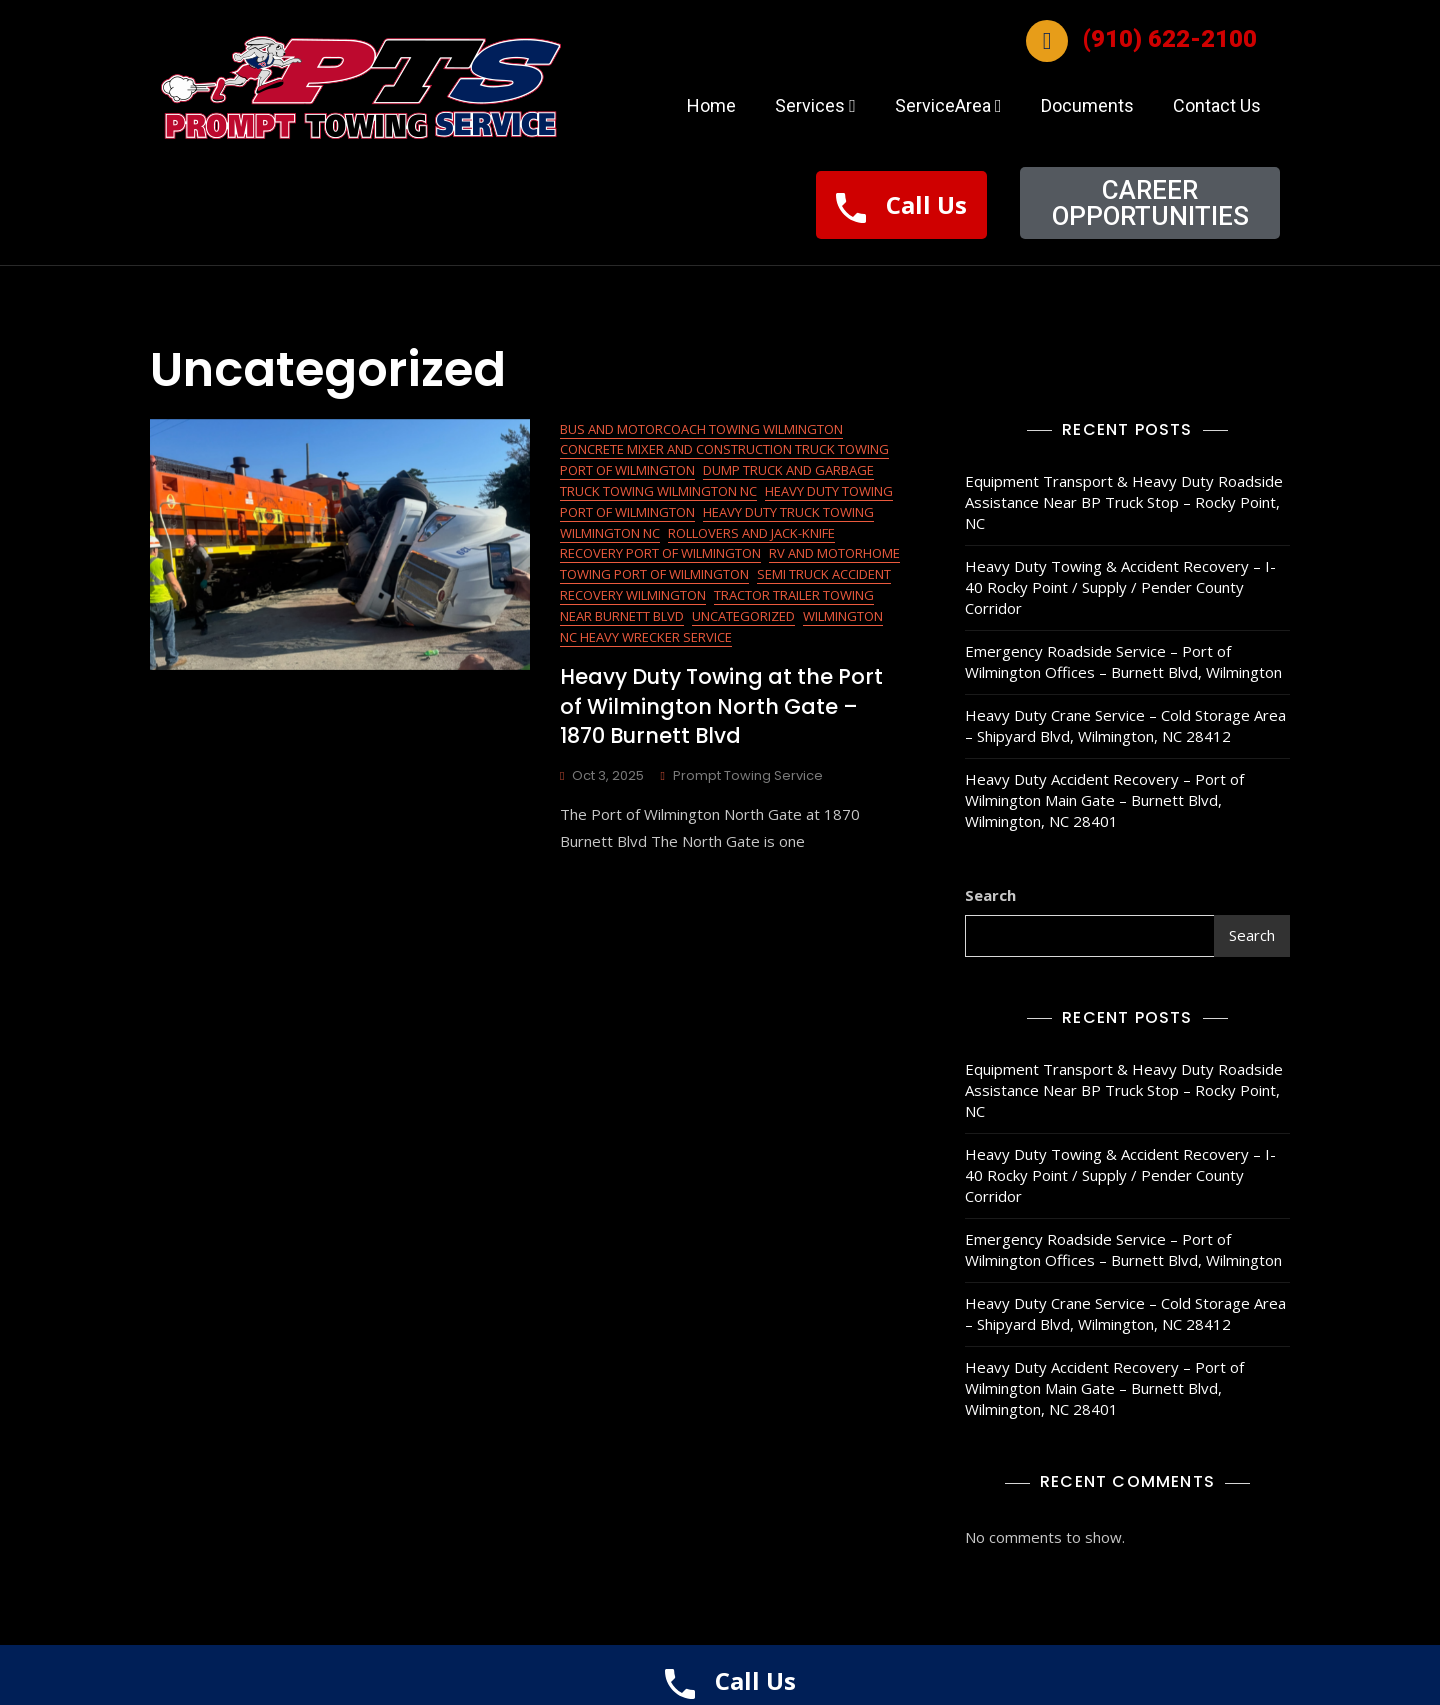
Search (990, 895)
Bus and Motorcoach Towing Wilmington (701, 429)
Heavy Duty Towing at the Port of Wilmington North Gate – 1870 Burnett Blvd (721, 706)
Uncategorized (743, 616)
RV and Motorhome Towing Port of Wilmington (730, 563)
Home (711, 105)
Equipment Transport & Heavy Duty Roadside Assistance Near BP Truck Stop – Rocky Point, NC (1124, 502)
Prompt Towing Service (748, 775)
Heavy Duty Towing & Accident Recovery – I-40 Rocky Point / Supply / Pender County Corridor (1120, 587)
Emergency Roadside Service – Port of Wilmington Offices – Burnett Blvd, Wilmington (1123, 661)
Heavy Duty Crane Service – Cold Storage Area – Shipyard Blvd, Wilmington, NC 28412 (1125, 725)
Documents (1087, 105)
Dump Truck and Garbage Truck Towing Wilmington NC (717, 480)
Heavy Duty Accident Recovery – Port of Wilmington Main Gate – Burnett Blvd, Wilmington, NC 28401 (1104, 800)
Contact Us (1217, 105)
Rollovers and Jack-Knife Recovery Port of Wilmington (697, 543)
